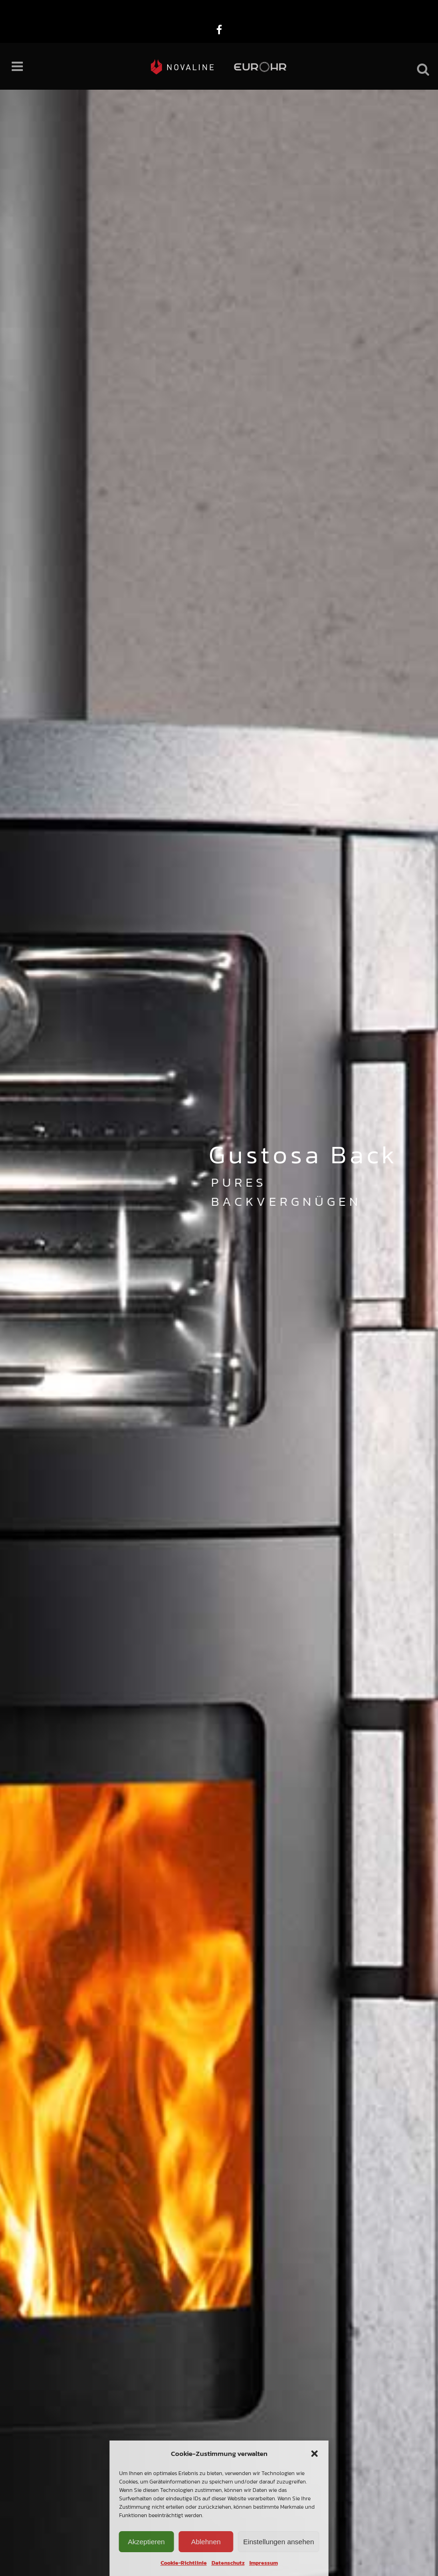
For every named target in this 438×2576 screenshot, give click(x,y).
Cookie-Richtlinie (184, 2563)
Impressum (263, 2563)
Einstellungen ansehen (278, 2542)
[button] (314, 2453)
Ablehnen (205, 2542)
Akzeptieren (146, 2542)
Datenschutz (228, 2563)
